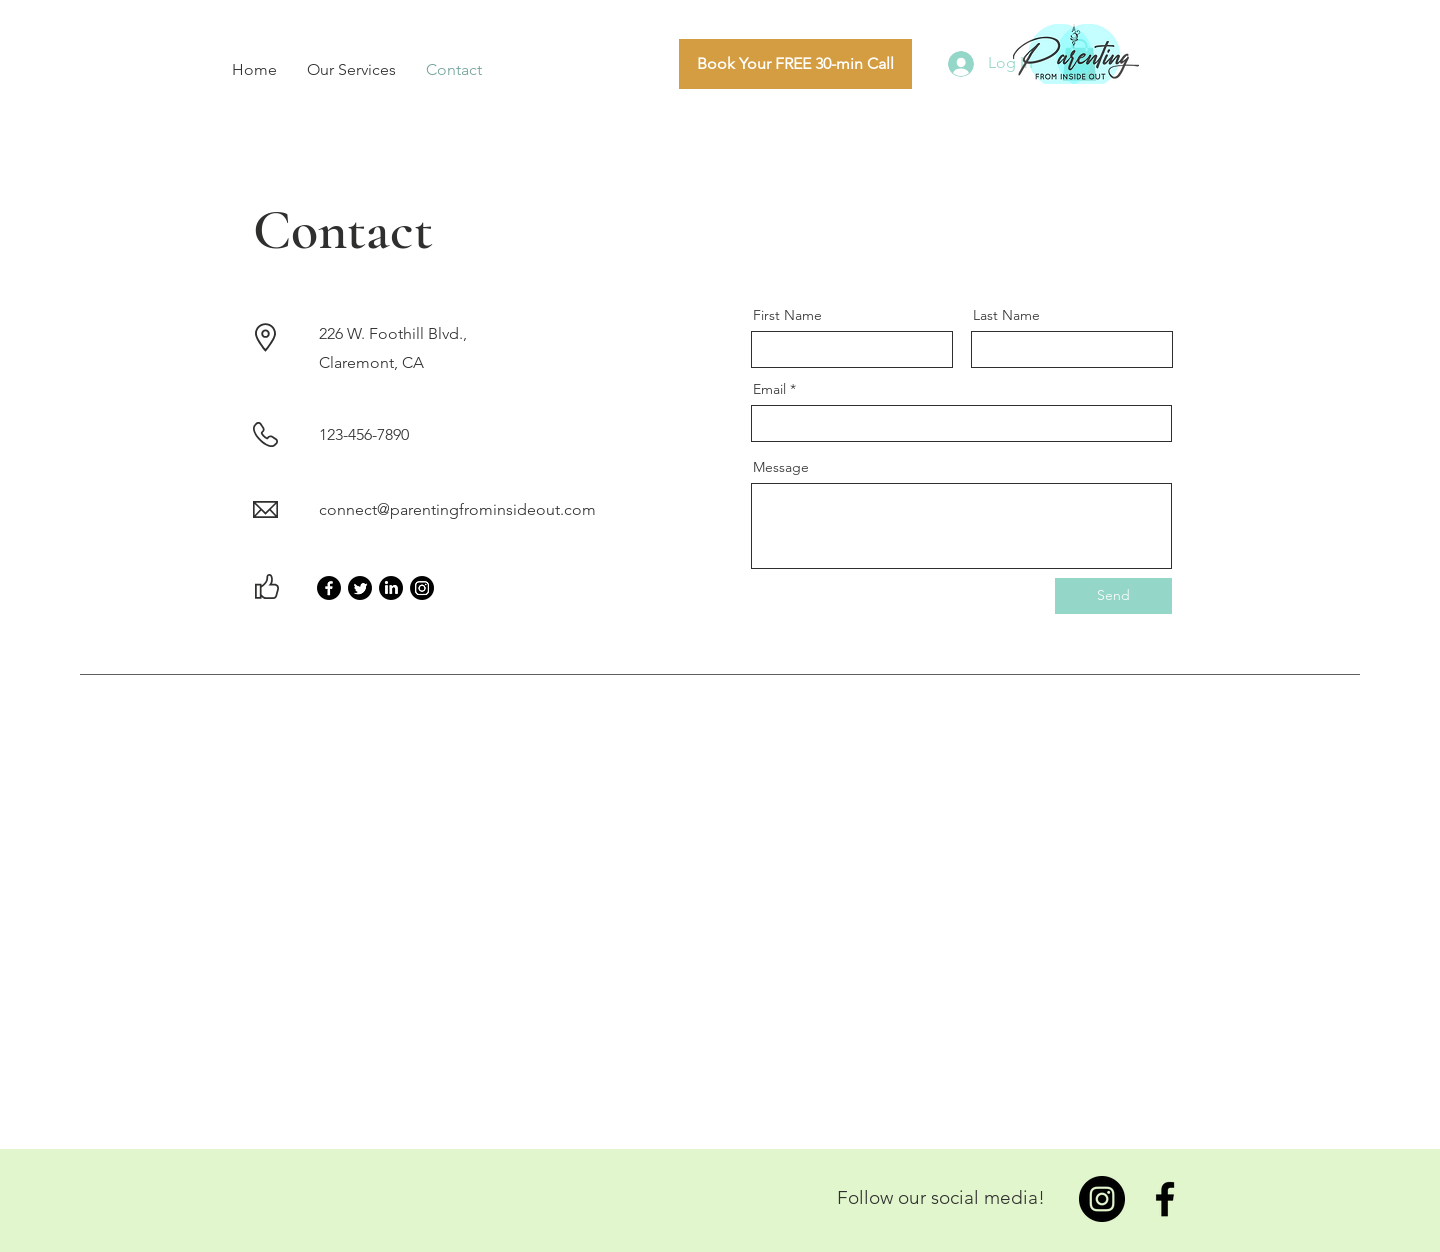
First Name (787, 315)
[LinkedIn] (391, 588)
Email (769, 389)
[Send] (1113, 596)
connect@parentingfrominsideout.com (457, 509)
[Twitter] (360, 588)
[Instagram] (422, 588)
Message (781, 467)
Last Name (1006, 315)
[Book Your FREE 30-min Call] (795, 64)
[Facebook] (329, 588)
